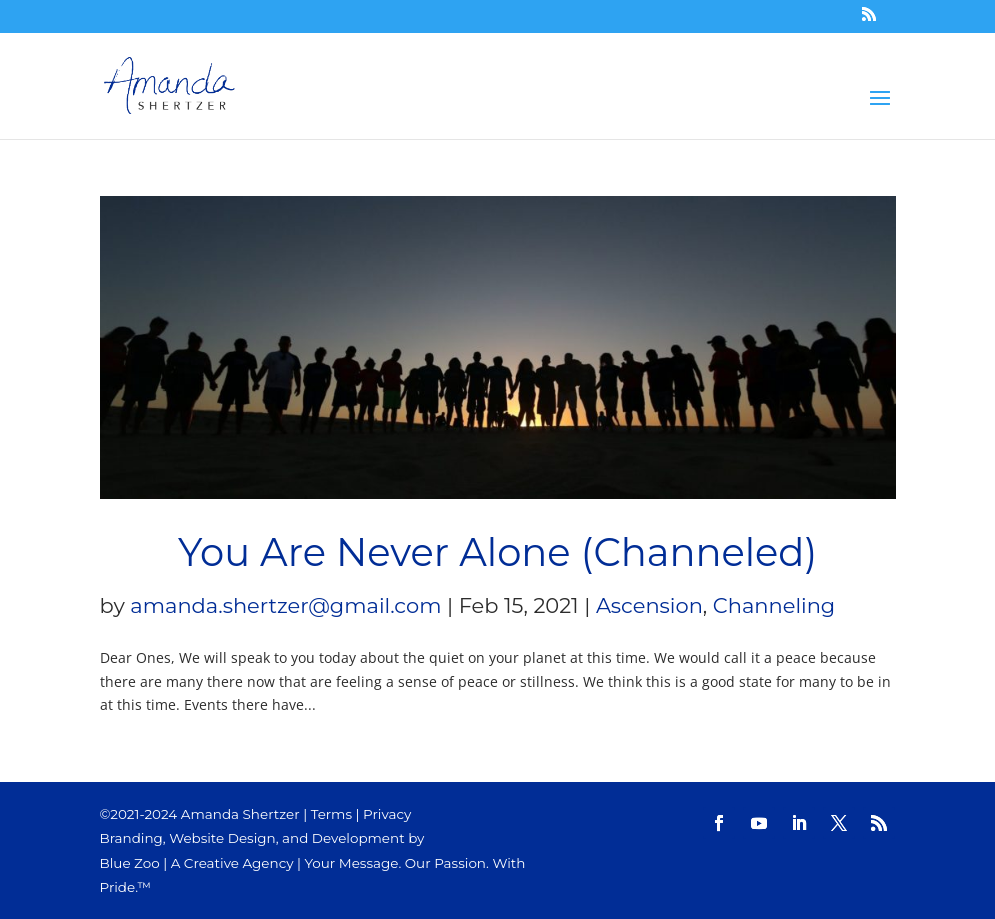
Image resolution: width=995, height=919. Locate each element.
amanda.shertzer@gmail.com (285, 605)
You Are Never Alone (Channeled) (497, 552)
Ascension (649, 605)
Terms (331, 814)
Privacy (387, 814)
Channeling (774, 605)
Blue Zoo (130, 863)
